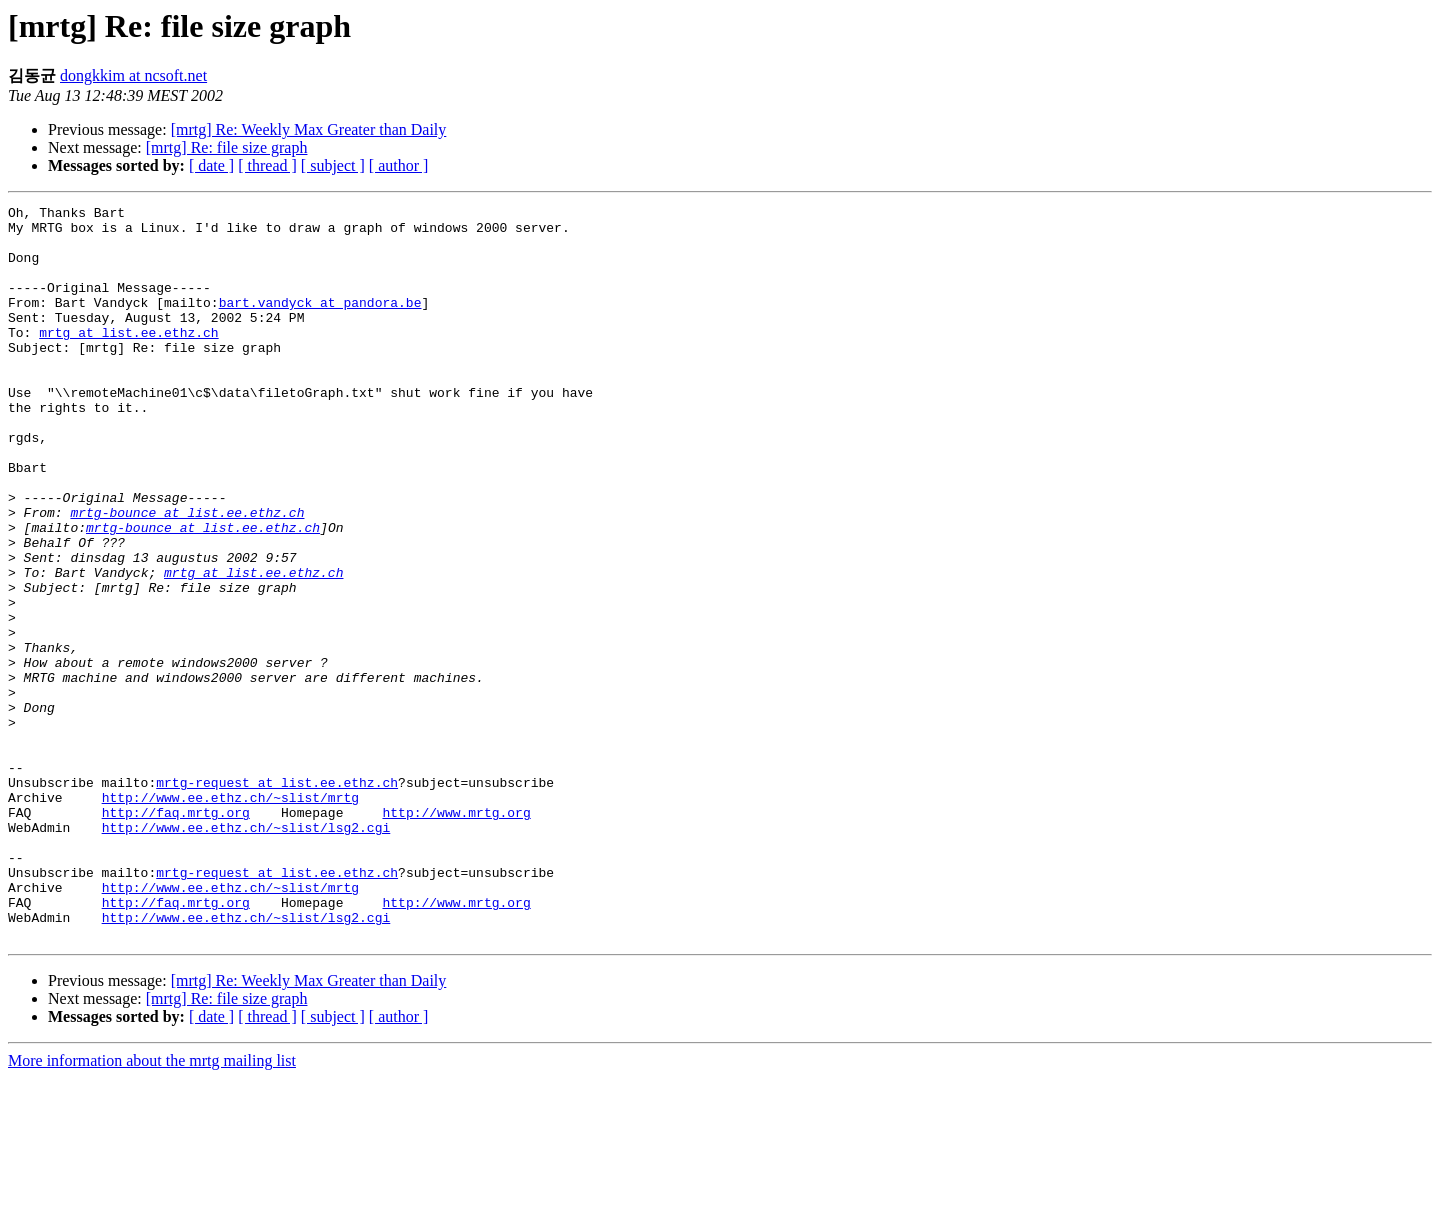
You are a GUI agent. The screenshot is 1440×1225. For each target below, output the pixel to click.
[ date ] (211, 165)
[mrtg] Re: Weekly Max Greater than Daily (309, 129)
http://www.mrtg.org (456, 935)
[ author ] (399, 165)
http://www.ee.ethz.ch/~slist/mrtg (230, 917)
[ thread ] (267, 165)
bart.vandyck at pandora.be (320, 323)
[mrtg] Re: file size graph (227, 147)
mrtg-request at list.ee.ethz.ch (277, 899)
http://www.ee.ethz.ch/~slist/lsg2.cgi (246, 953)
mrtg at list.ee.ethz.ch (128, 359)
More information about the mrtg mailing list (152, 1207)
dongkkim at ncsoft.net (133, 75)
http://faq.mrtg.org (176, 935)
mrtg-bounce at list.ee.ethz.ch (187, 575)
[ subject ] (333, 165)
